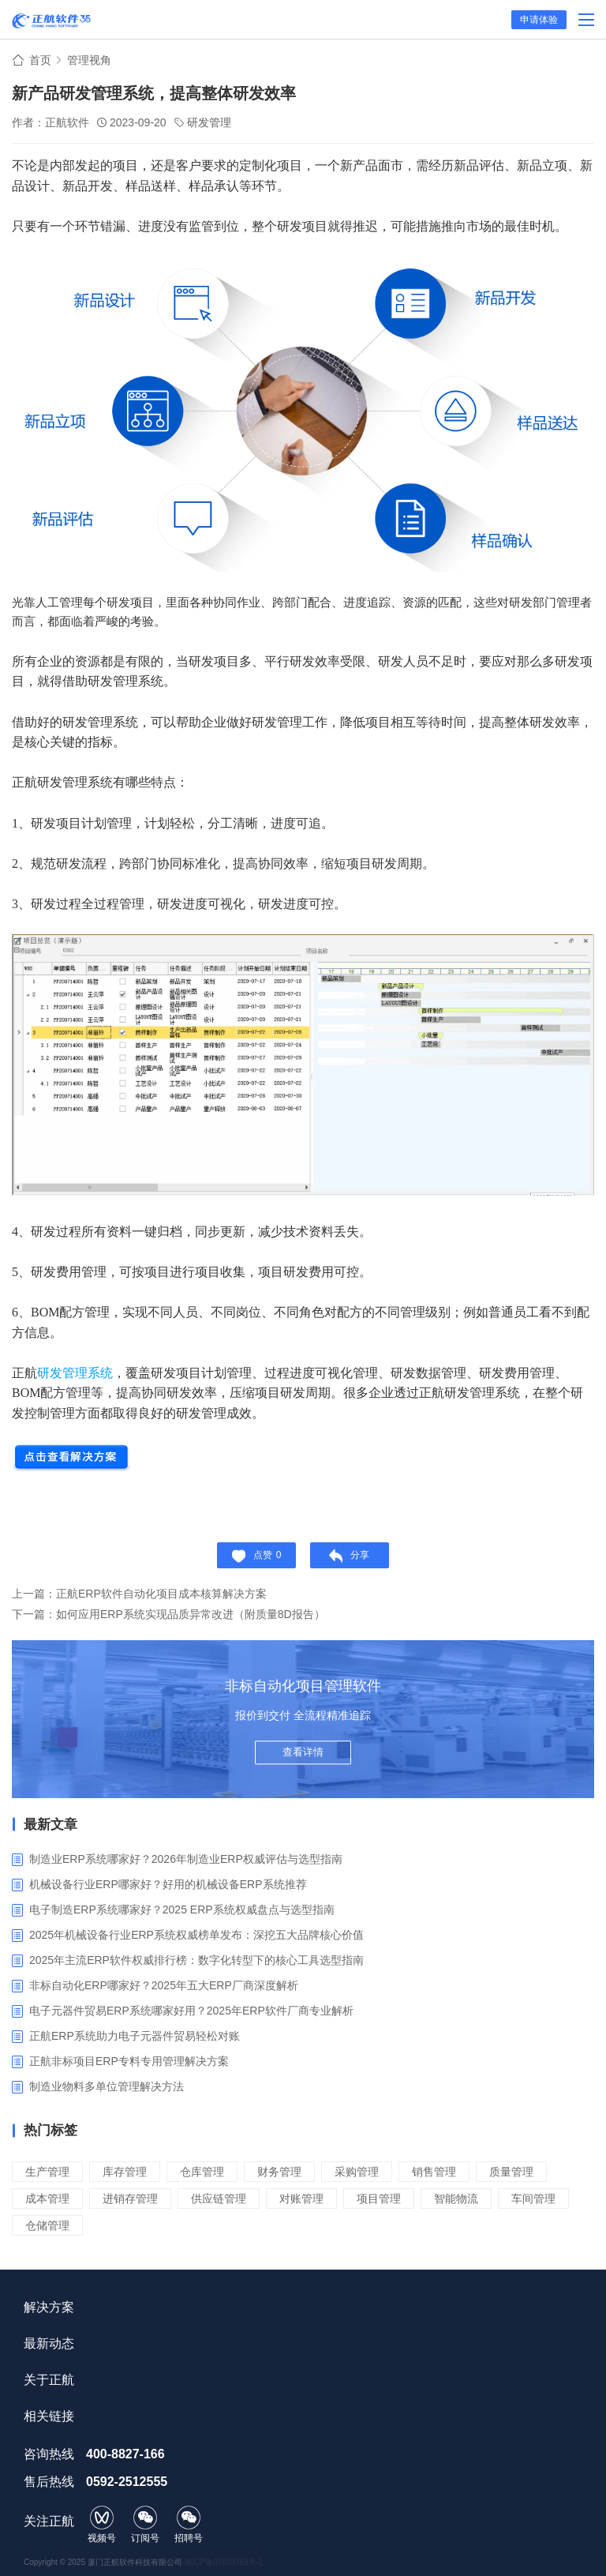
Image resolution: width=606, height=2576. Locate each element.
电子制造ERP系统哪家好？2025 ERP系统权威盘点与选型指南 (182, 1909)
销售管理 (434, 2171)
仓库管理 (202, 2171)
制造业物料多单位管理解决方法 (106, 2086)
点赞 (257, 1556)
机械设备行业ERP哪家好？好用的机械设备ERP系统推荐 (168, 1884)
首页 (40, 60)
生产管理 (47, 2171)
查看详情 (303, 1752)
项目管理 (379, 2198)
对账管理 (301, 2198)
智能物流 (456, 2198)
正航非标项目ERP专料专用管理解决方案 (129, 2061)
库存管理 (125, 2171)
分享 (349, 1556)
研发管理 (209, 122)
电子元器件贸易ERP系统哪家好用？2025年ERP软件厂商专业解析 (191, 2010)
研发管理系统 (75, 1373)
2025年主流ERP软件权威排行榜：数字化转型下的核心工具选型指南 (196, 1960)
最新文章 (50, 1824)
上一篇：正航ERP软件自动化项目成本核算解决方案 (139, 1593)
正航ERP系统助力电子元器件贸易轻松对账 (134, 2036)
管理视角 (89, 60)
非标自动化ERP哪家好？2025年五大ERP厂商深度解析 (163, 1985)
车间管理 (533, 2198)
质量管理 (511, 2171)
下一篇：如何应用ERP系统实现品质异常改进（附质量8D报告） (168, 1614)
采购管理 (357, 2171)
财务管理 (279, 2171)
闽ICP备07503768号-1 (224, 2562)
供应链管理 (218, 2198)
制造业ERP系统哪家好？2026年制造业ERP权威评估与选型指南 (185, 1859)
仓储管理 (47, 2225)
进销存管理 (130, 2198)
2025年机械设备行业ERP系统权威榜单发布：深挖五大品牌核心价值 (196, 1934)
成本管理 (47, 2198)
